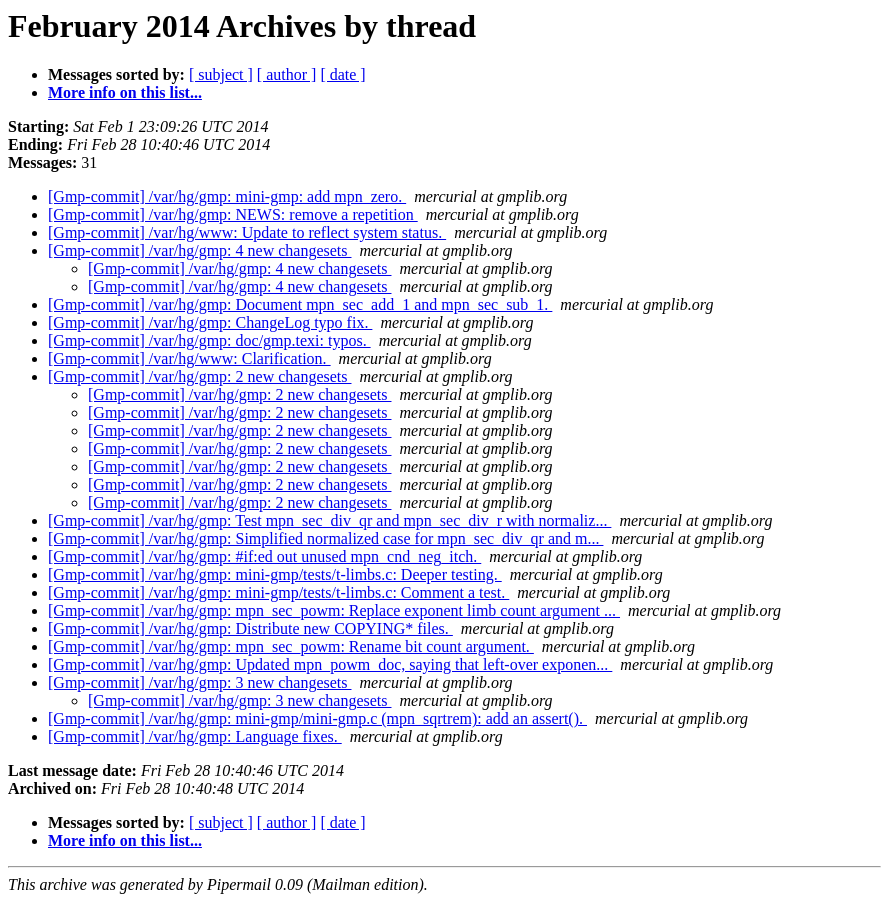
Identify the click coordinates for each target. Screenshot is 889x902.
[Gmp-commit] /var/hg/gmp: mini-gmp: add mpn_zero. (227, 196)
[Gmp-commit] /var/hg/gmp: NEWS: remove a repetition (233, 214)
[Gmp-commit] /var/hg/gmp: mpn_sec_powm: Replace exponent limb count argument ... (334, 610)
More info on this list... (125, 92)
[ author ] (287, 74)
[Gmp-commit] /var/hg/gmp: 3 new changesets (199, 682)
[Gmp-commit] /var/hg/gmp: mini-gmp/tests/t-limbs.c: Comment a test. (278, 592)
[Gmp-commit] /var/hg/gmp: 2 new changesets (199, 376)
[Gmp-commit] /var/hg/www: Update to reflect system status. (247, 232)
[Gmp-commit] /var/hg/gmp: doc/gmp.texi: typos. (209, 340)
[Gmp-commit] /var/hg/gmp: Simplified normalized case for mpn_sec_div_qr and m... (325, 538)
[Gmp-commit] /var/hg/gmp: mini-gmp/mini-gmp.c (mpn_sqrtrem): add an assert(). (317, 718)
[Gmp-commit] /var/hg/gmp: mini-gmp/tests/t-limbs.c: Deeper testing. (275, 574)
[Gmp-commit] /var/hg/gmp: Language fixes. (195, 736)
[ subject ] (221, 74)
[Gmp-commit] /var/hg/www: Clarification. (189, 358)
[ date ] (342, 74)
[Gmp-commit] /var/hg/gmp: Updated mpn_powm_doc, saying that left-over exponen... (330, 664)
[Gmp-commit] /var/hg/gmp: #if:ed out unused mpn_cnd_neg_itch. (264, 556)
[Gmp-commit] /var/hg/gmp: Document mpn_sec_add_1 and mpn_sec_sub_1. (300, 304)
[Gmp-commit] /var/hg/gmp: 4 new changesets (199, 250)
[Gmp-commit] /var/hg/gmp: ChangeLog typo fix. (210, 322)
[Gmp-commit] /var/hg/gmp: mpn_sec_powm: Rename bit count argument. (291, 646)
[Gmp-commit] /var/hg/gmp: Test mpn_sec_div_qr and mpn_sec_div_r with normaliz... (329, 520)
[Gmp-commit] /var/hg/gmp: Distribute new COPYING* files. (250, 628)
